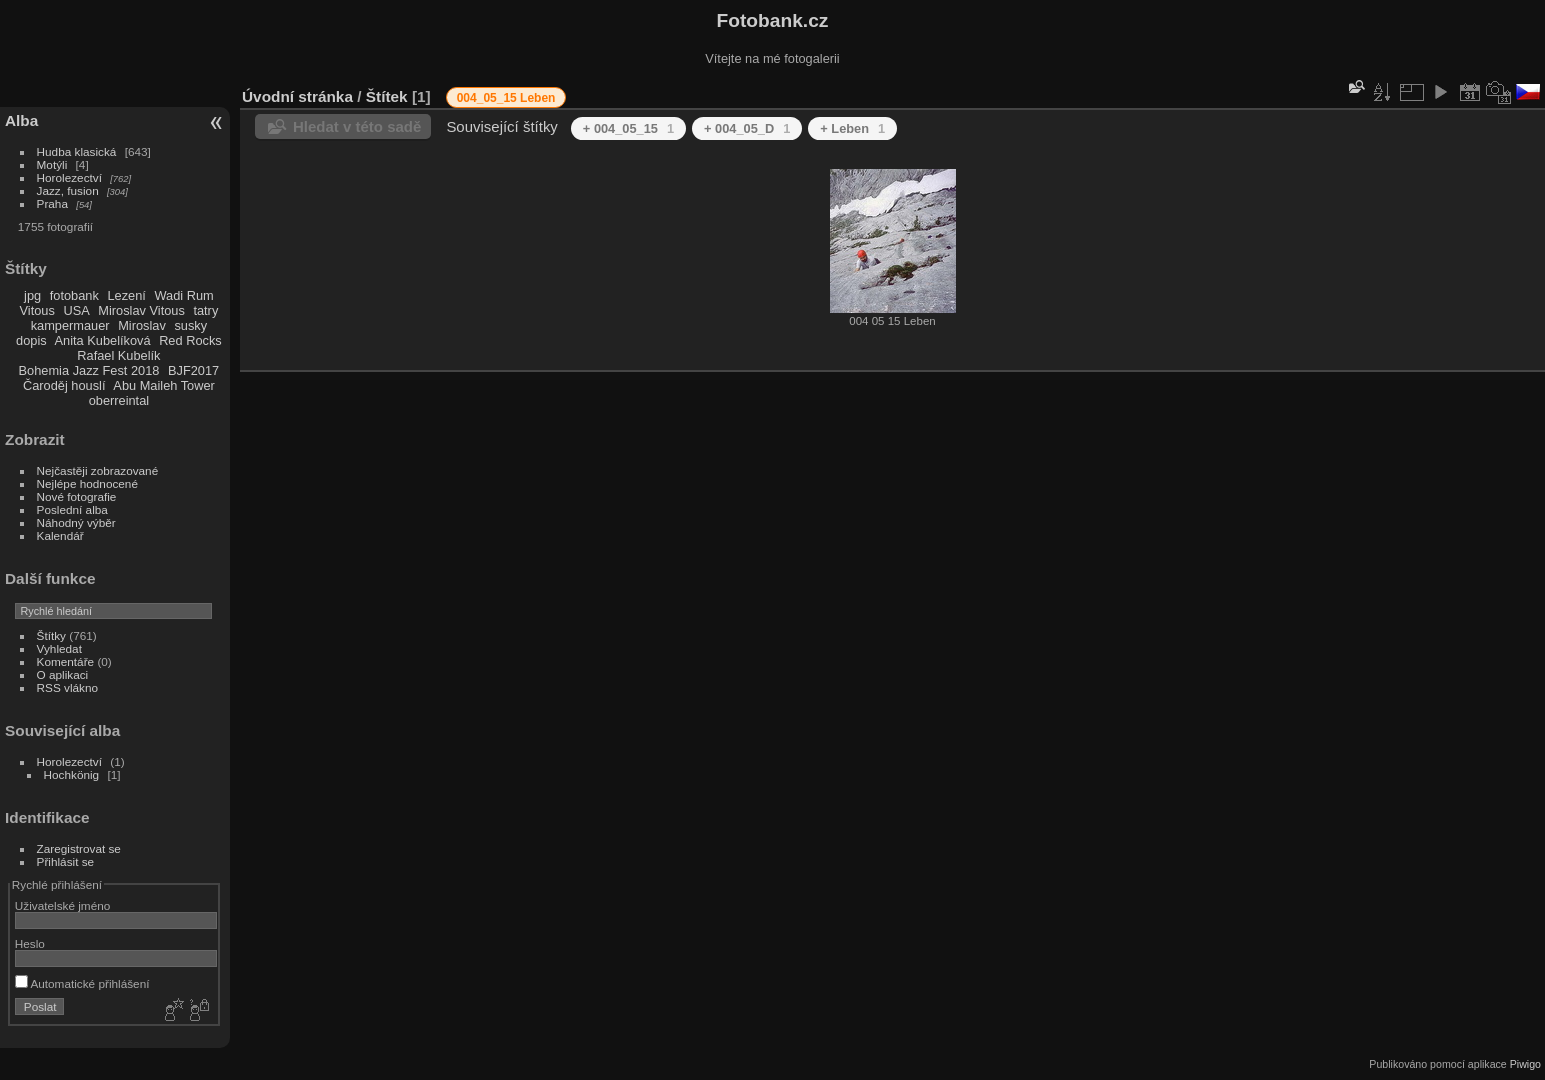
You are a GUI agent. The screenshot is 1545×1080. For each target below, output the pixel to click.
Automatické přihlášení (82, 983)
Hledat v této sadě (357, 126)
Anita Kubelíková (103, 340)
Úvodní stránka (297, 96)
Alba (21, 120)
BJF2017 (193, 370)
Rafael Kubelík (118, 355)
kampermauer (70, 325)
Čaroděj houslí (64, 385)
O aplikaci (63, 674)
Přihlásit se (66, 861)
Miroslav (142, 325)
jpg (32, 295)
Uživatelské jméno (62, 905)
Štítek (387, 96)
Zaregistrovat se (79, 848)
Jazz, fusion (68, 190)
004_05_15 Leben (506, 98)
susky (190, 325)
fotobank (74, 295)
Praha (52, 203)
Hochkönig (72, 774)
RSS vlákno (67, 687)
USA (76, 310)
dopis (31, 340)
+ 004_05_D (747, 128)
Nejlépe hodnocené (87, 483)
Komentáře (66, 661)
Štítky (51, 635)
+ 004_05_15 (628, 128)
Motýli (52, 164)
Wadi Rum (183, 295)
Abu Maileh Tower (163, 385)
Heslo (30, 943)
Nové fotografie (77, 496)
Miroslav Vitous (141, 310)
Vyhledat (59, 648)
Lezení (126, 295)
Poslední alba (72, 509)
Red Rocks (190, 340)
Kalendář (60, 535)
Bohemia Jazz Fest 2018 (89, 370)
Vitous (37, 310)
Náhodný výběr (76, 522)
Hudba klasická (77, 151)
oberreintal (119, 400)
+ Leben (852, 128)
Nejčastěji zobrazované (98, 470)
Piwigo (1525, 1064)
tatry (205, 310)
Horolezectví (69, 177)
